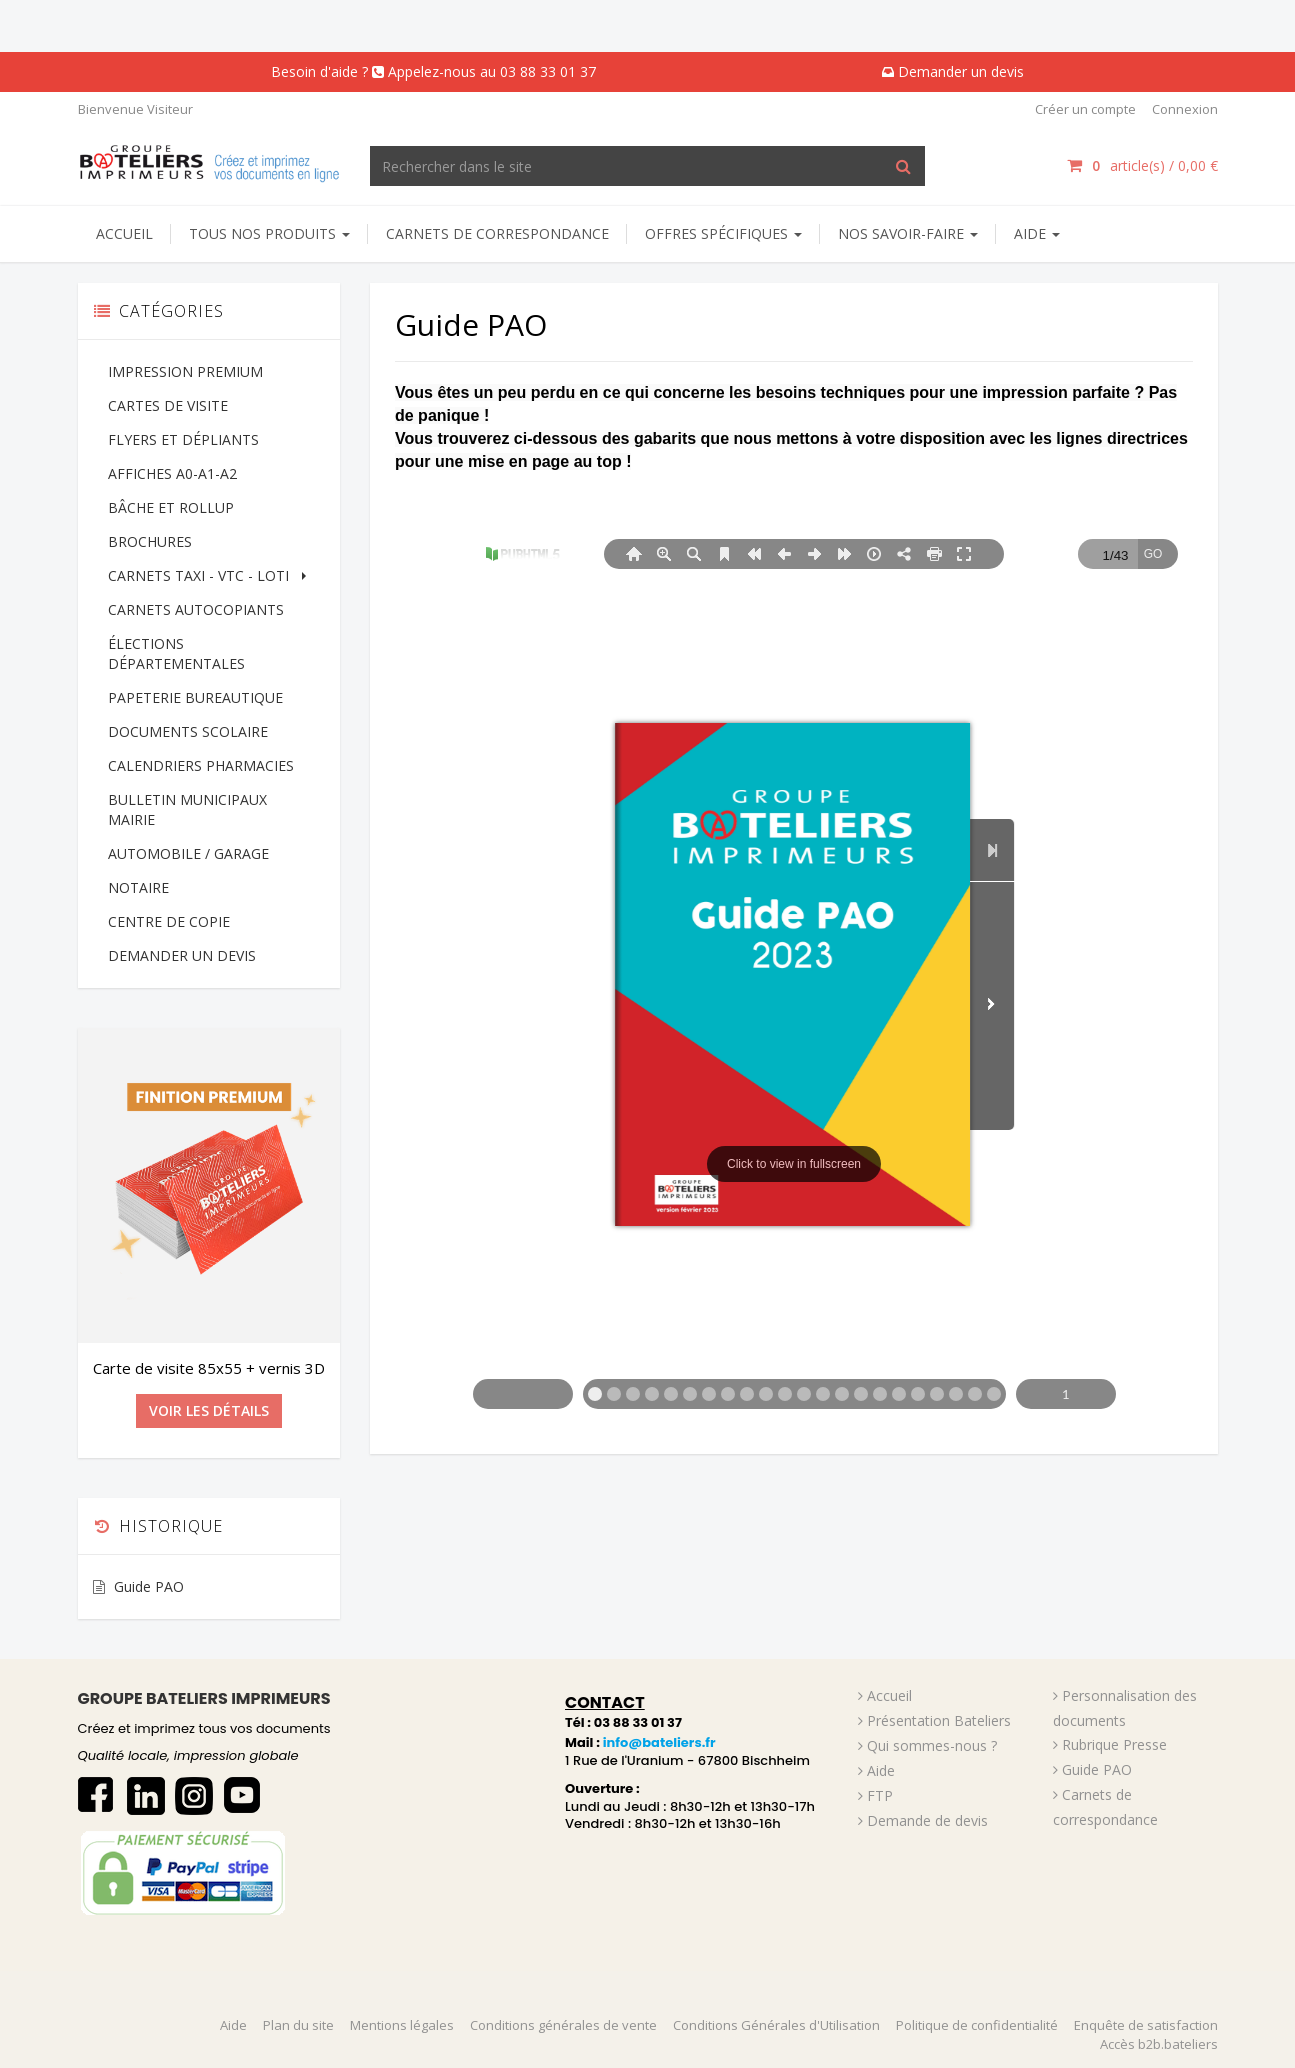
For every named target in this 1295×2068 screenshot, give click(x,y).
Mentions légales (402, 2025)
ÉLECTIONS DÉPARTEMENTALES (176, 653)
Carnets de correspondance (497, 233)
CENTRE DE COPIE (169, 921)
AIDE (1037, 233)
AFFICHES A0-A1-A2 (172, 473)
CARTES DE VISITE (168, 405)
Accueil (124, 233)
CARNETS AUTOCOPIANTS (196, 609)
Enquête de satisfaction (1146, 2025)
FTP (880, 1795)
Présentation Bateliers (939, 1720)
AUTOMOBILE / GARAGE (188, 853)
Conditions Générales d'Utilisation (776, 2025)
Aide (881, 1770)
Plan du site (298, 2025)
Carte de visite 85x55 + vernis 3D (209, 1368)
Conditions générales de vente (563, 2025)
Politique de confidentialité (977, 2025)
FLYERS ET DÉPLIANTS (183, 439)
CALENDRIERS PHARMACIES (201, 765)
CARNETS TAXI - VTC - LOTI (209, 575)
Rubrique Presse (1114, 1744)
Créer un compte (1085, 109)
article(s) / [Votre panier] (1142, 165)
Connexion (1185, 109)
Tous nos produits (269, 233)
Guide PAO (149, 1586)
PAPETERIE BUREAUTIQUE (195, 697)
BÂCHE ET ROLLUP (171, 507)
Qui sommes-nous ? (932, 1745)
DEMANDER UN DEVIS (182, 955)
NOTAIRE (138, 887)
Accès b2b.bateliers (1159, 2044)
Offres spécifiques (723, 233)
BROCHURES (150, 541)
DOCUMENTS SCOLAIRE (188, 731)
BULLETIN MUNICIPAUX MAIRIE (187, 809)
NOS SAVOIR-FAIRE (908, 233)
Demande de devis (927, 1820)
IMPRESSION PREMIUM (185, 371)
